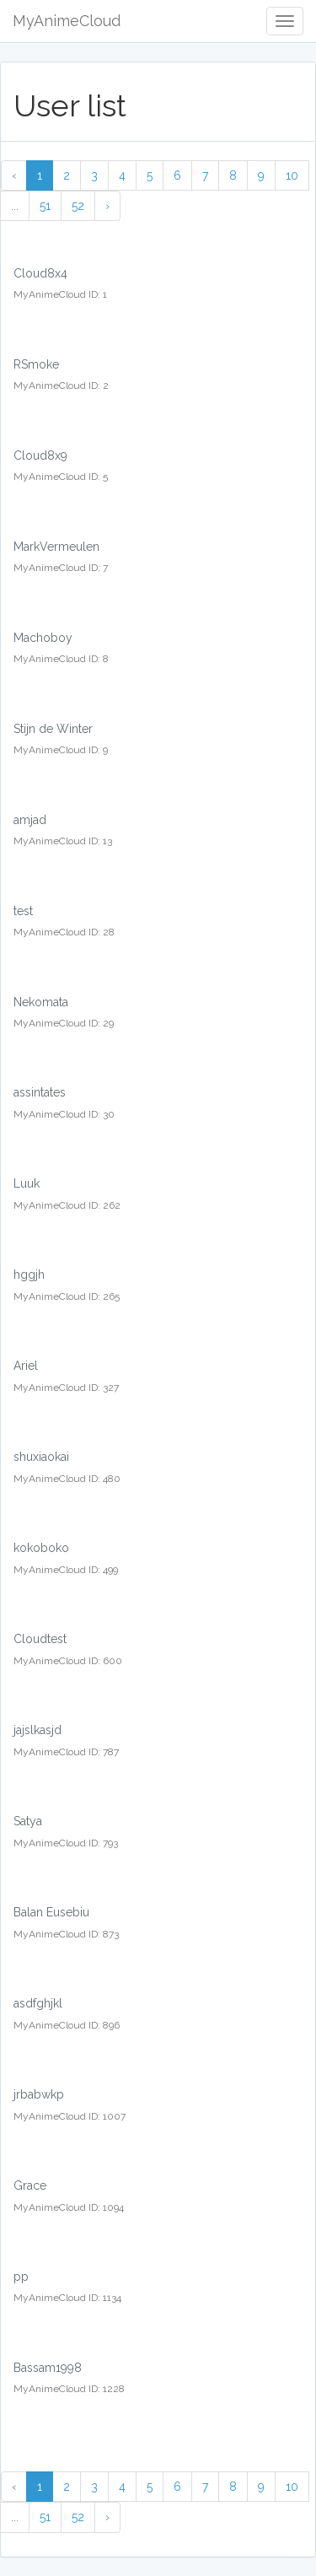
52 (78, 206)
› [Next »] (107, 206)
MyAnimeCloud (67, 21)
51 (45, 206)
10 (292, 175)
